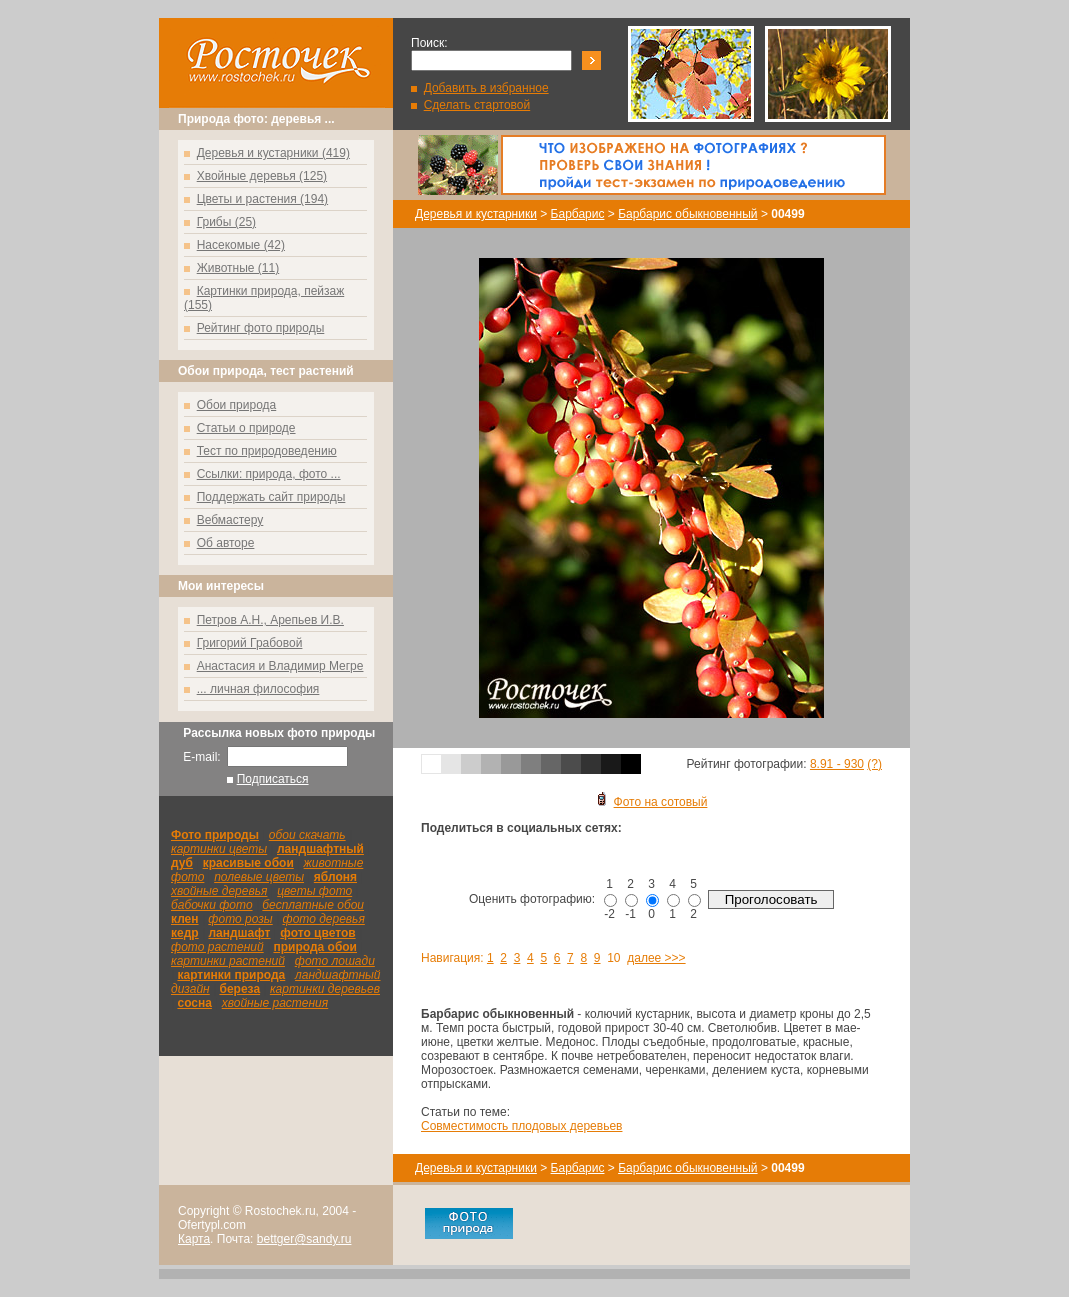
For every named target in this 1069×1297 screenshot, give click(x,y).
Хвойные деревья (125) (262, 176)
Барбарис (578, 214)
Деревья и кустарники (476, 214)
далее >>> (656, 958)
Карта (194, 1239)
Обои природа (237, 405)
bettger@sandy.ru (304, 1239)
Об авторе (226, 543)
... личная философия (258, 689)
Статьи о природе (246, 428)
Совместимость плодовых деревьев (521, 1126)
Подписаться (273, 779)
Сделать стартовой (477, 105)
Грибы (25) (226, 222)
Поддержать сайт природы (271, 497)
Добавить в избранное (486, 88)
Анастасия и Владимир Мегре (280, 666)
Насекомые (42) (241, 245)
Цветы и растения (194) (262, 199)
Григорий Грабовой (250, 643)
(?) (874, 764)
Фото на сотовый (652, 802)
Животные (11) (238, 268)
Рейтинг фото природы (261, 328)
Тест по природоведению (267, 451)
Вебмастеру (230, 520)
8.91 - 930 (837, 764)
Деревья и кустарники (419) (273, 153)
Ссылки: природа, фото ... (269, 474)
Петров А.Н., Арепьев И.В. (270, 620)
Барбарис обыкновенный (687, 214)
